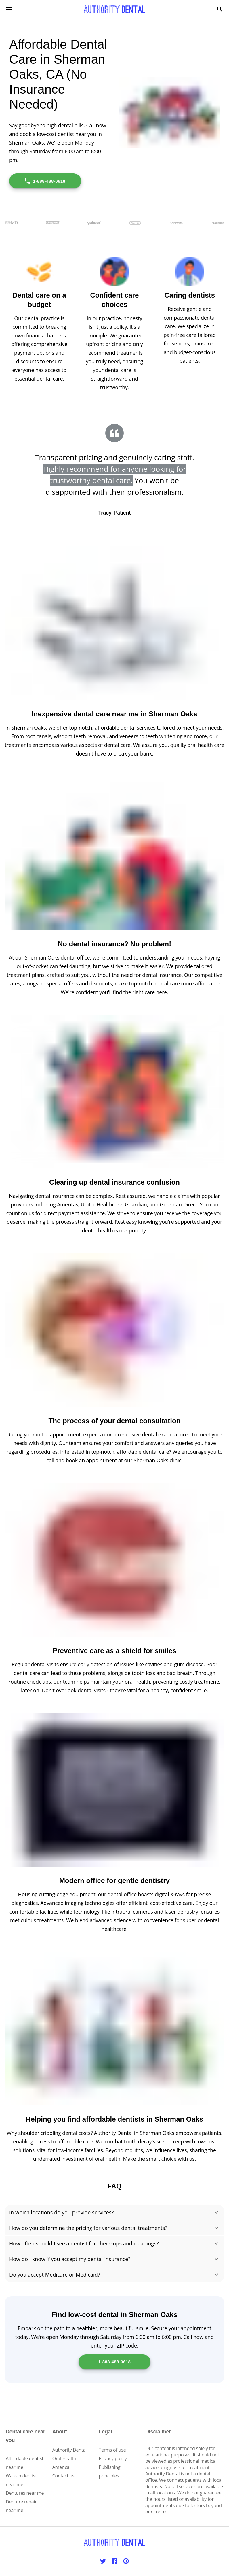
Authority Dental (69, 2450)
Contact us (63, 2476)
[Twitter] (103, 2561)
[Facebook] (114, 2561)
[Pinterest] (126, 2561)
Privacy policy (113, 2458)
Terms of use (112, 2450)
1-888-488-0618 (45, 180)
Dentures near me (25, 2493)
